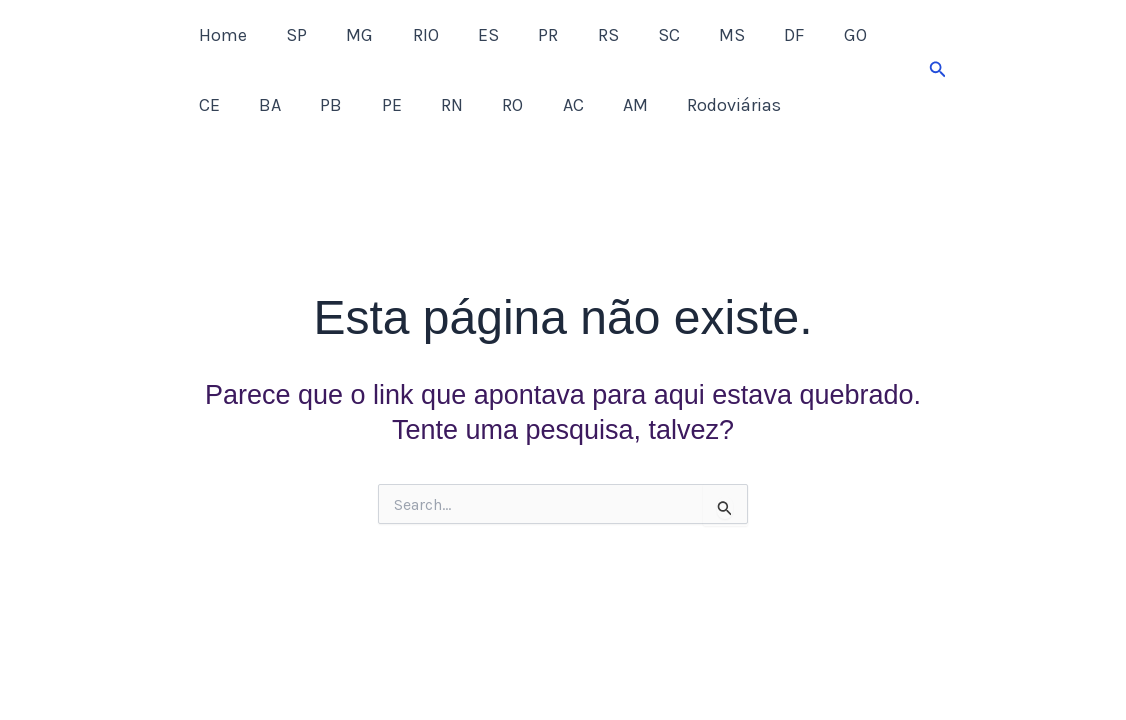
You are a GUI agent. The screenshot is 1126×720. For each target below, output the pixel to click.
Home (221, 35)
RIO (414, 35)
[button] (938, 70)
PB (266, 105)
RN (380, 105)
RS (586, 35)
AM (553, 105)
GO (820, 35)
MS (704, 35)
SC (644, 35)
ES (473, 35)
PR (530, 35)
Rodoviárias (649, 105)
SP (291, 35)
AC (494, 105)
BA (208, 105)
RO (437, 105)
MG (351, 35)
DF (763, 35)
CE (878, 35)
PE (323, 105)
